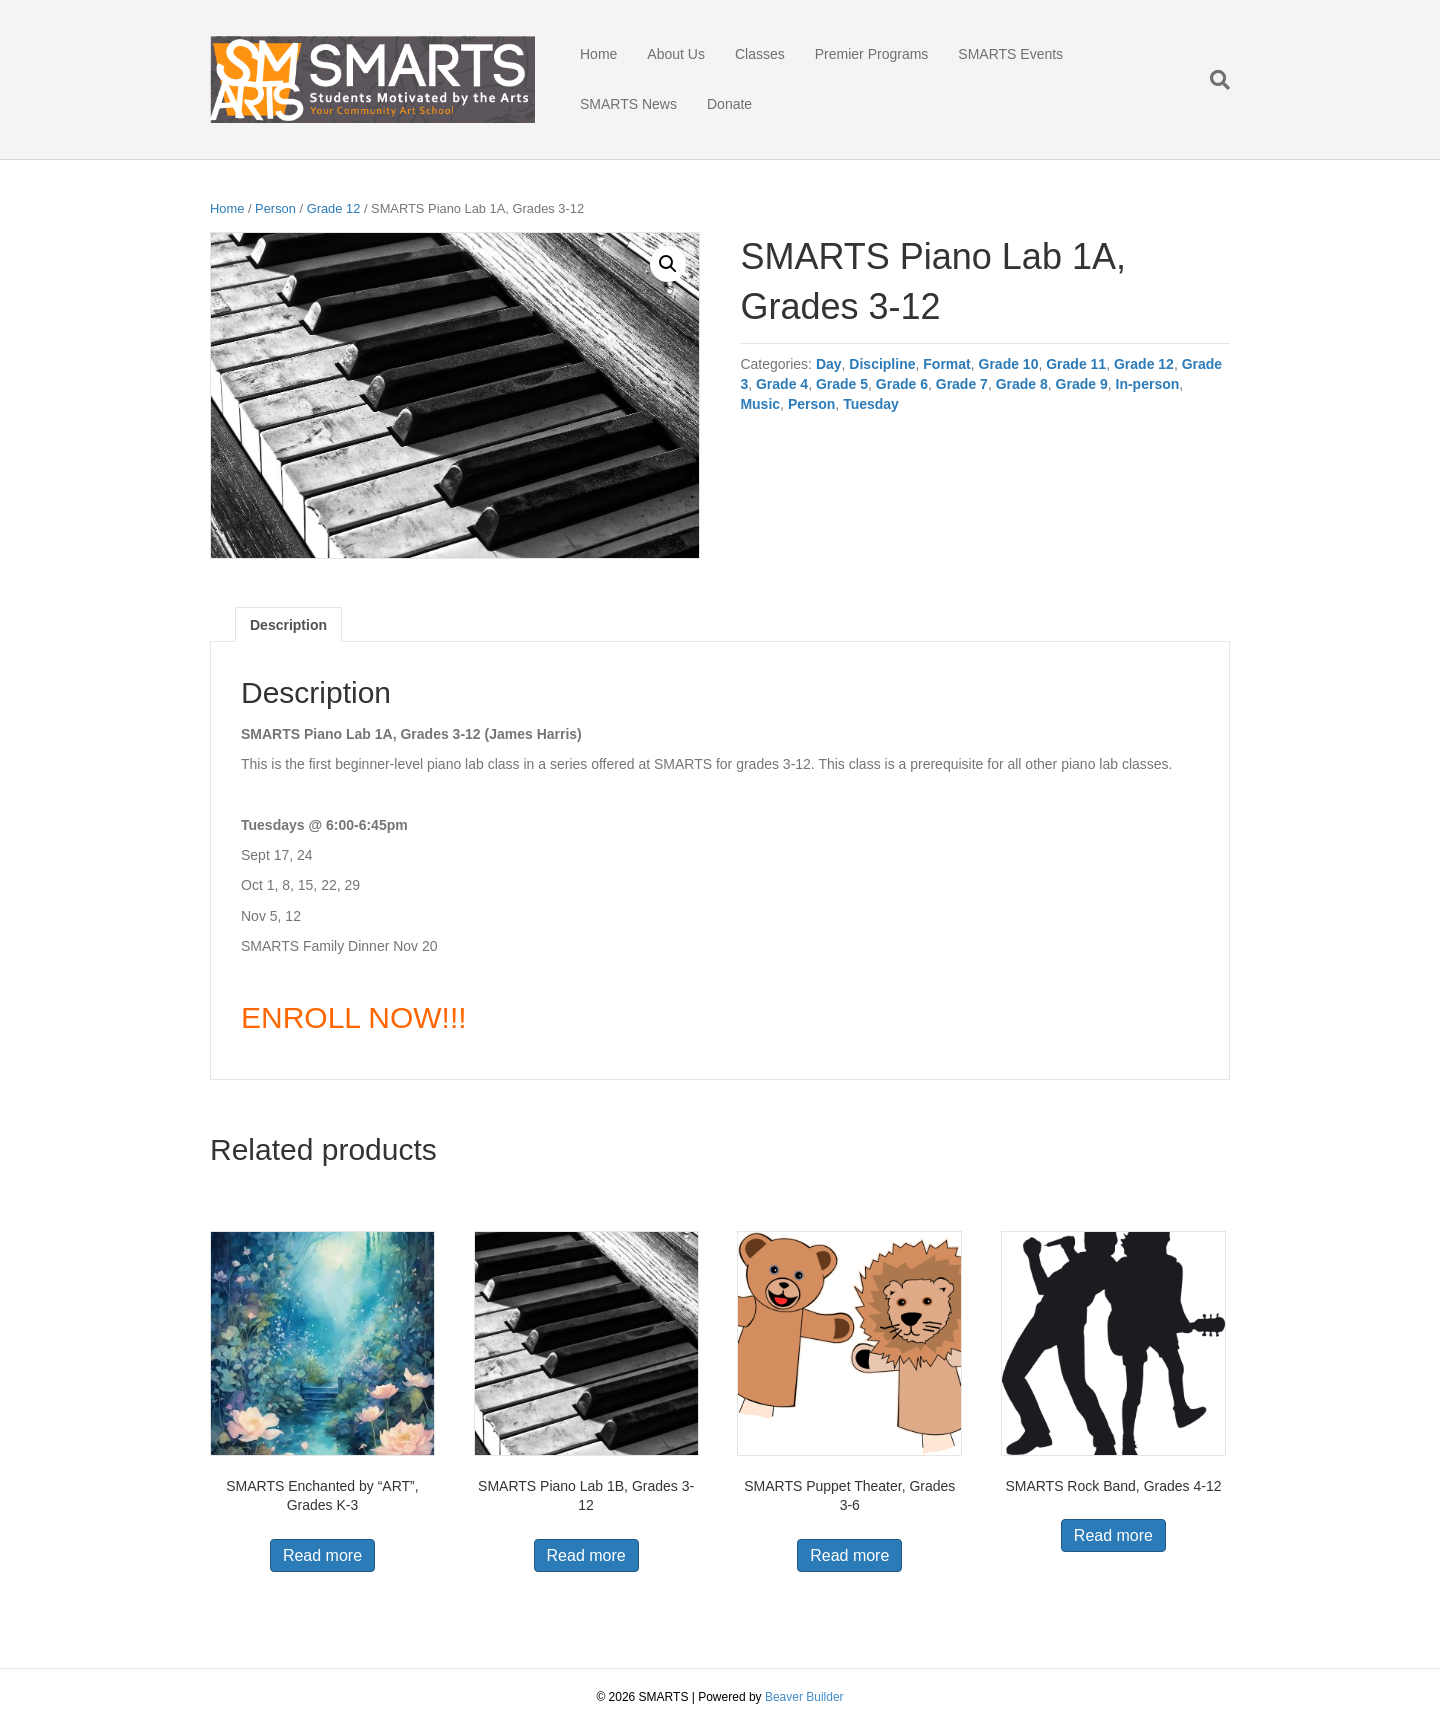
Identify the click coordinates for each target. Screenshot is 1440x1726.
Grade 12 (334, 208)
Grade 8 (1022, 384)
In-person (1148, 384)
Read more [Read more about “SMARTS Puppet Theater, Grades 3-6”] (849, 1555)
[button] (668, 264)
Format (946, 364)
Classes (760, 54)
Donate (729, 104)
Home (598, 54)
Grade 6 (902, 384)
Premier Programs (872, 54)
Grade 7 (962, 384)
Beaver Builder (804, 1697)
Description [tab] (288, 625)
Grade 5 (842, 384)
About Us (676, 54)
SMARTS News (628, 104)
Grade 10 (1009, 364)
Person (275, 208)
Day (829, 364)
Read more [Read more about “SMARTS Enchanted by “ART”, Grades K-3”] (322, 1555)
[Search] (1212, 80)
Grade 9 (1082, 384)
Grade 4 (782, 384)
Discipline (882, 364)
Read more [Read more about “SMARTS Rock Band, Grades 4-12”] (1113, 1535)
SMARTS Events (1010, 54)
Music (760, 404)
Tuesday (871, 404)
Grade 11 (1076, 364)
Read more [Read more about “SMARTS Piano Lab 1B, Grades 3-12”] (586, 1555)
